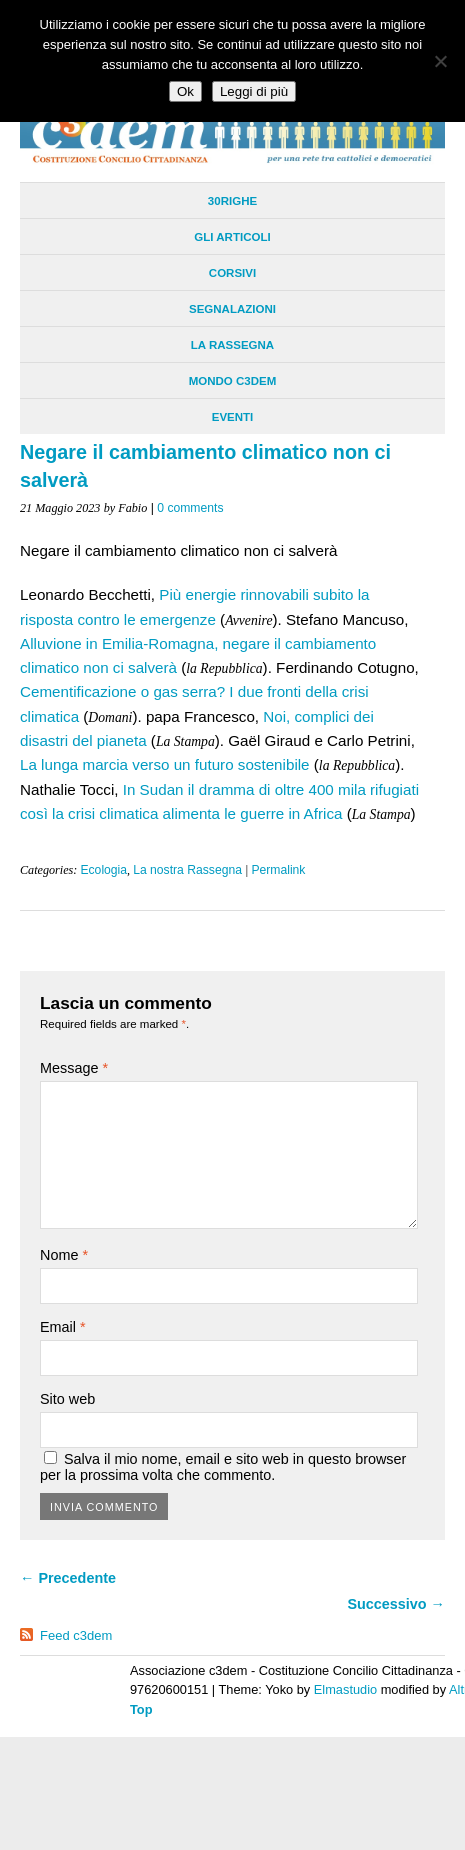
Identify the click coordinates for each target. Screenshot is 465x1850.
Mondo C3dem (233, 381)
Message (74, 1068)
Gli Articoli (232, 237)
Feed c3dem (76, 1635)
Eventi (233, 417)
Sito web (67, 1399)
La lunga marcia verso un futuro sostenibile (165, 764)
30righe (232, 201)
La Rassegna (232, 345)
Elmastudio (345, 1689)
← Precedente (68, 1578)
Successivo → (396, 1604)
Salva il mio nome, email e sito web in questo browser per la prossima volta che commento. (223, 1467)
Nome (64, 1255)
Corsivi (232, 273)
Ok (185, 91)
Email (63, 1327)
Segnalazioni (232, 309)
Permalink (278, 870)
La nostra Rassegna (187, 870)
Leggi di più (254, 91)
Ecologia (103, 870)
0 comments (190, 508)
